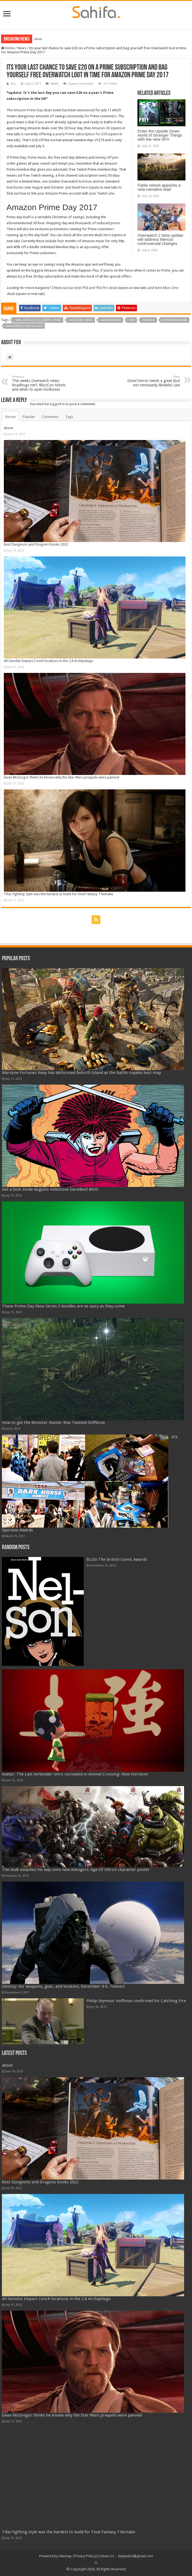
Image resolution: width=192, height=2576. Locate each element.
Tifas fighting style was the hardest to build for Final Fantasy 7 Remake (58, 894)
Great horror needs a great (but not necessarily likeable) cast (152, 381)
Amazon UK (101, 128)
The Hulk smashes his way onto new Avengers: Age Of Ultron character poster (76, 1869)
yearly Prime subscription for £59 (81, 134)
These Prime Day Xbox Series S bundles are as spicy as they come (63, 1306)
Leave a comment (80, 83)
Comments (50, 417)
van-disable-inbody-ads (24, 326)
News (21, 48)
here (84, 187)
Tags (69, 417)
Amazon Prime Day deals (32, 110)
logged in (57, 404)
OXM (131, 320)
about (38, 39)
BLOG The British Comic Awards (116, 1559)
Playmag (148, 320)
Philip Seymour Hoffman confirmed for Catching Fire (136, 2000)
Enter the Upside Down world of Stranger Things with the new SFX (159, 135)
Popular (29, 417)
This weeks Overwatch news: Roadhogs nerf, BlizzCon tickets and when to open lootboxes (40, 383)
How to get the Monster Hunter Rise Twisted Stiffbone (53, 1422)
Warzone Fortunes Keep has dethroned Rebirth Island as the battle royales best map (81, 1072)
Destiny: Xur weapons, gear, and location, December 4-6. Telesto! (63, 1986)
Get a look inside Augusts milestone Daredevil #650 (50, 1189)
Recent (10, 417)
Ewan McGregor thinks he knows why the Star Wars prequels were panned (61, 777)
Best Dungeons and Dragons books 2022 (36, 544)
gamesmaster (110, 320)
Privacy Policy (84, 2556)
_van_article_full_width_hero (37, 320)
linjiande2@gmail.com (135, 2556)
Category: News (81, 320)
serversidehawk (174, 320)
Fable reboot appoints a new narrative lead (159, 187)
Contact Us (105, 2556)
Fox (13, 83)
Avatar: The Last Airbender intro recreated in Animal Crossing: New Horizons (75, 1774)
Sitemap (65, 2556)
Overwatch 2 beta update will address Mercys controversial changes (160, 239)
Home (7, 48)
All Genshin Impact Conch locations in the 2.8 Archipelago (48, 661)
